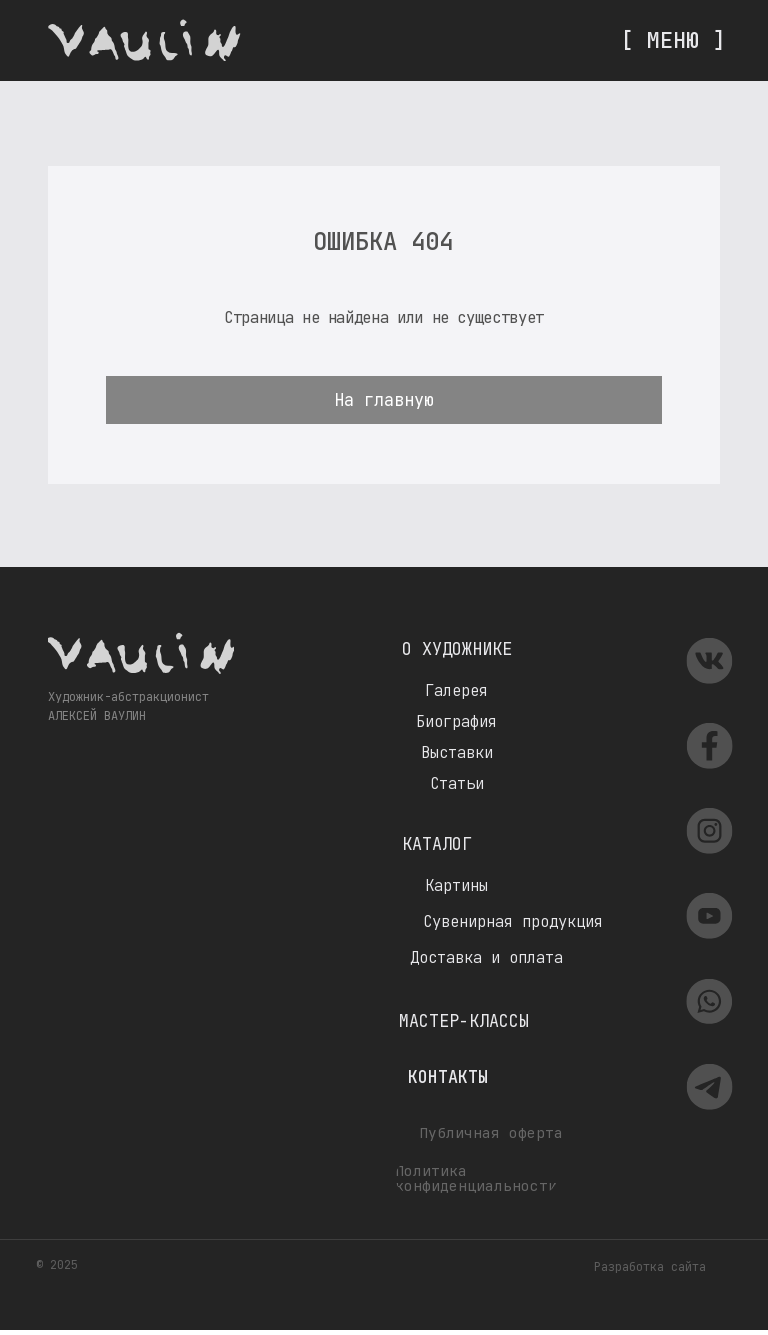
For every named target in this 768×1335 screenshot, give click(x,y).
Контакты (448, 1077)
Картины (456, 885)
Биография (456, 721)
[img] (144, 40)
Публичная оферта (491, 1132)
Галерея (456, 690)
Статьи (457, 783)
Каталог (437, 844)
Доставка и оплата (486, 957)
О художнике (457, 649)
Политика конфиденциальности (476, 1177)
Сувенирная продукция (513, 921)
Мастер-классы (464, 1021)
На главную (384, 400)
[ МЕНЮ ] (673, 40)
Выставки (457, 752)
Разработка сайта (650, 1267)
